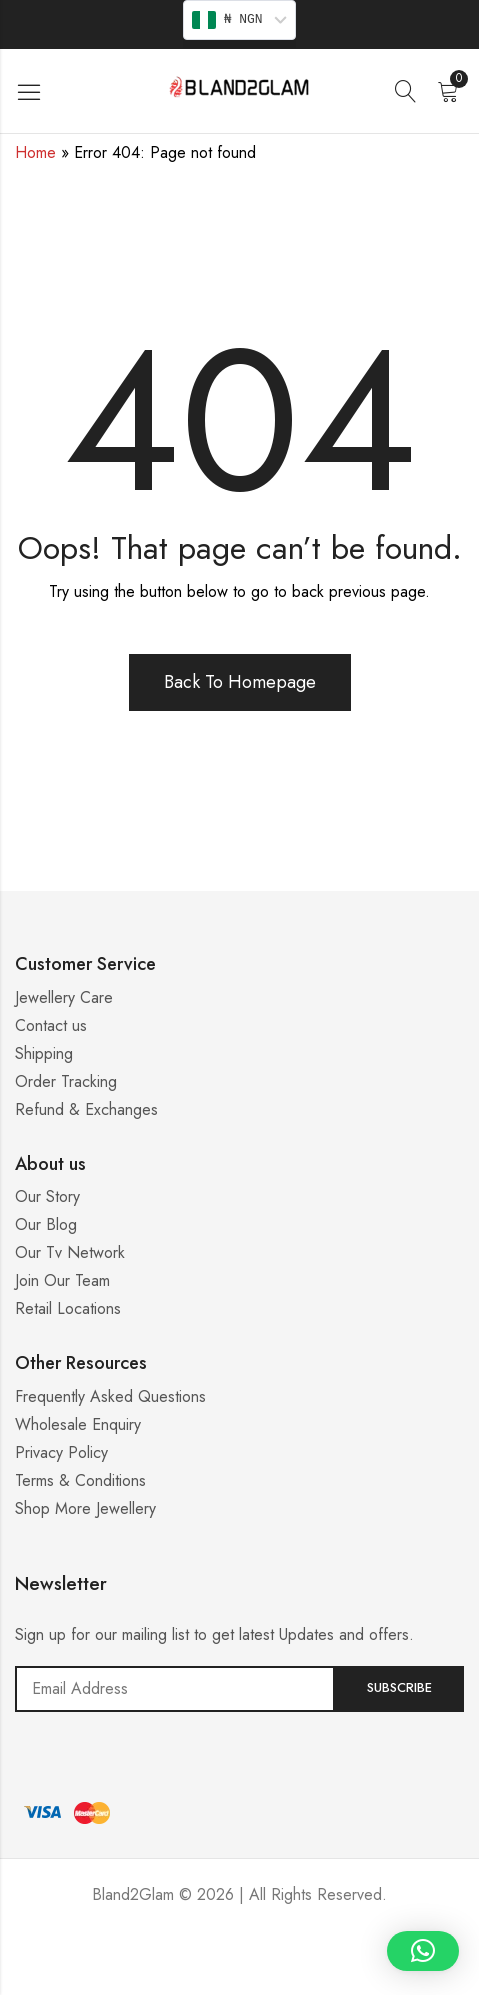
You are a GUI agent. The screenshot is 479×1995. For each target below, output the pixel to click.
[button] (423, 1951)
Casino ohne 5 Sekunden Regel (240, 1970)
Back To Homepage (240, 682)
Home (35, 152)
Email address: (175, 1689)
